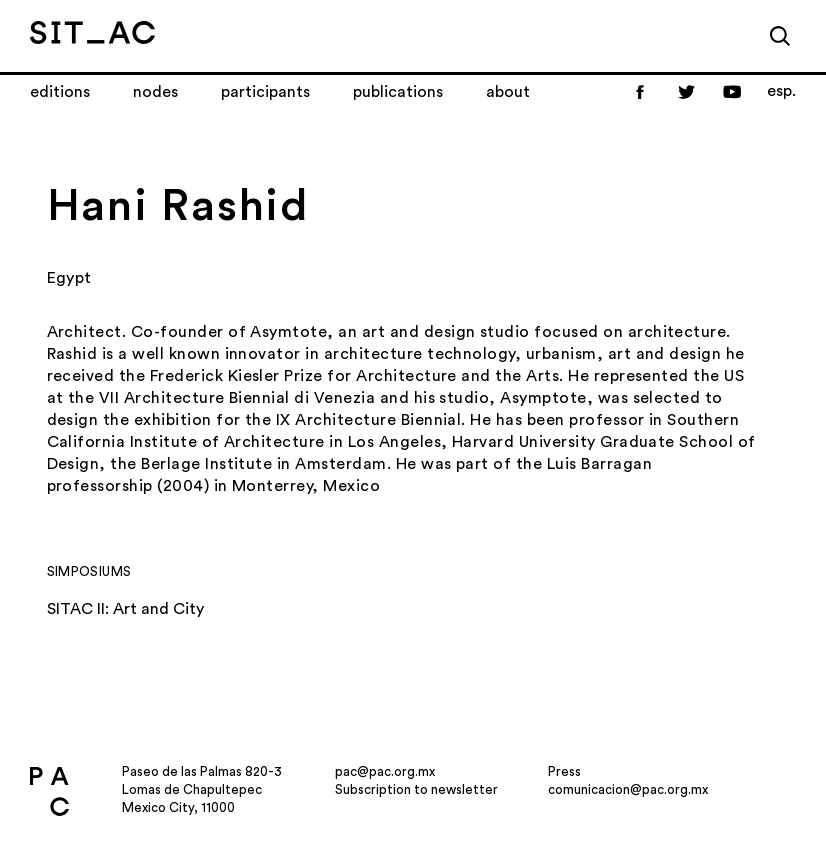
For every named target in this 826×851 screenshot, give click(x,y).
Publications (398, 92)
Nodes (155, 92)
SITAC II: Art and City (125, 609)
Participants (265, 92)
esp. (781, 91)
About (508, 92)
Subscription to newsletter (416, 789)
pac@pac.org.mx (385, 771)
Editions (60, 92)
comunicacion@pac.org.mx (628, 789)
